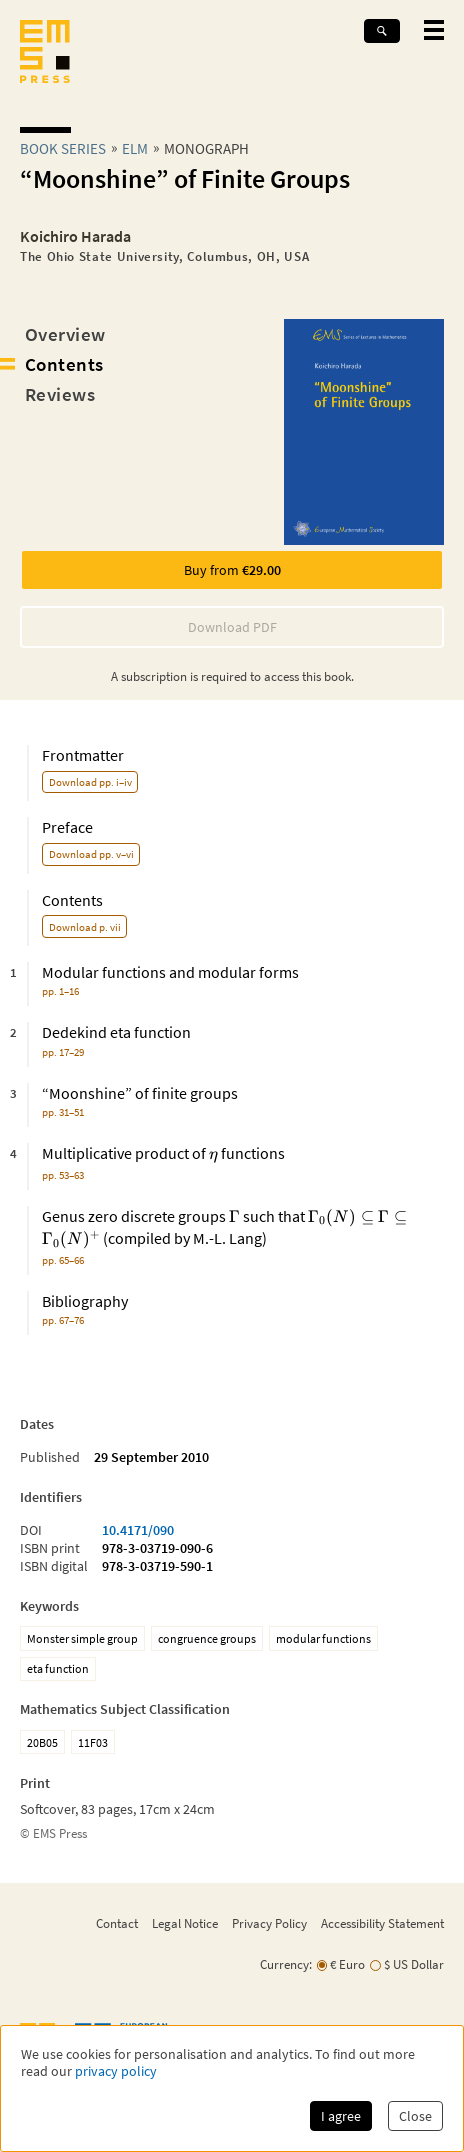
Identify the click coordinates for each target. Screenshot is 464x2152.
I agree (341, 2116)
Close (415, 2116)
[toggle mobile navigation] (434, 30)
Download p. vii (85, 927)
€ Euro (347, 1964)
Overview (65, 334)
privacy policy (116, 2071)
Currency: (286, 1964)
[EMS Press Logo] (45, 53)
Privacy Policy (269, 1923)
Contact (117, 1923)
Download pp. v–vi (91, 854)
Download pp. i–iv (90, 782)
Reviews (60, 394)
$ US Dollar (414, 1964)
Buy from (232, 570)
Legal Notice (185, 1923)
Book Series (63, 148)
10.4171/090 (138, 1530)
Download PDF (232, 627)
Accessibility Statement (382, 1923)
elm (135, 148)
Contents (64, 364)
